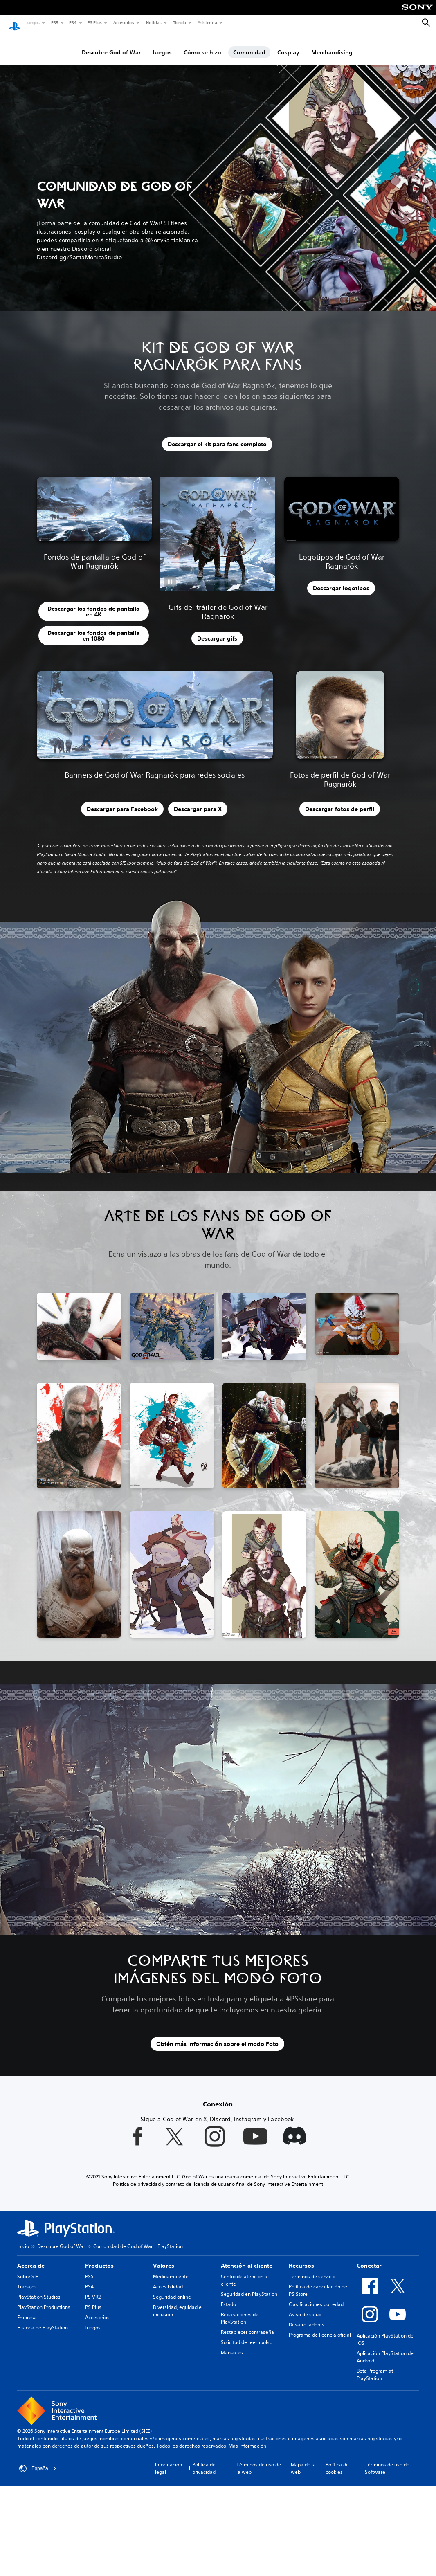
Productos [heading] (99, 2257)
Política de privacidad (204, 2460)
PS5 (54, 22)
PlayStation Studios (39, 2289)
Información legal (168, 2460)
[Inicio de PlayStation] (14, 23)
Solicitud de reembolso (246, 2334)
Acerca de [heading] (31, 2257)
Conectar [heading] (369, 2257)
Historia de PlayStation (42, 2319)
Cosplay (288, 44)
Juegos (32, 22)
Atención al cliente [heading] (246, 2257)
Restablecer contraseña (247, 2324)
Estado (228, 2296)
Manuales (232, 2344)
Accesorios (123, 22)
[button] (170, 574)
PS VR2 (93, 2289)
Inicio (23, 2238)
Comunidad (249, 44)
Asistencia (207, 22)
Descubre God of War (111, 44)
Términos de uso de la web (258, 2460)
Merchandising (332, 44)
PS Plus (94, 22)
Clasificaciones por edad (316, 2296)
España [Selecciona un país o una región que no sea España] (37, 2460)
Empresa (27, 2309)
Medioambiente (171, 2268)
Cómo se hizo (202, 44)
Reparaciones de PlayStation (239, 2310)
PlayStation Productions (43, 2299)
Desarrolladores (306, 2316)
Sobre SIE (27, 2268)
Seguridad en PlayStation (249, 2286)
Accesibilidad (168, 2278)
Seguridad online (172, 2289)
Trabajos (27, 2278)
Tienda (179, 22)
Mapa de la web (303, 2460)
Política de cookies (337, 2460)
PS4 (72, 22)
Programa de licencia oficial (320, 2327)
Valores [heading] (163, 2257)
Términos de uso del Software (388, 2460)
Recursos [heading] (301, 2257)
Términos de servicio (312, 2268)
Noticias (153, 22)
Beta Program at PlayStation (375, 2367)
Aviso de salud (305, 2306)
